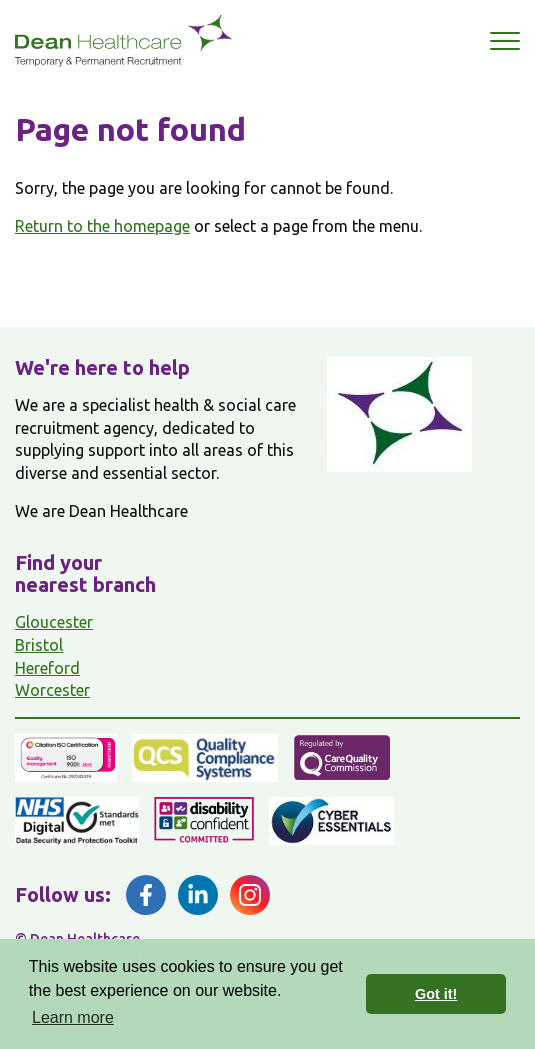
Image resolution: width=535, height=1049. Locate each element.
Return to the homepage (102, 226)
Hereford (47, 668)
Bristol (39, 645)
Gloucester (54, 622)
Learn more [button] (73, 1017)
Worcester (52, 690)
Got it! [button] (436, 994)
